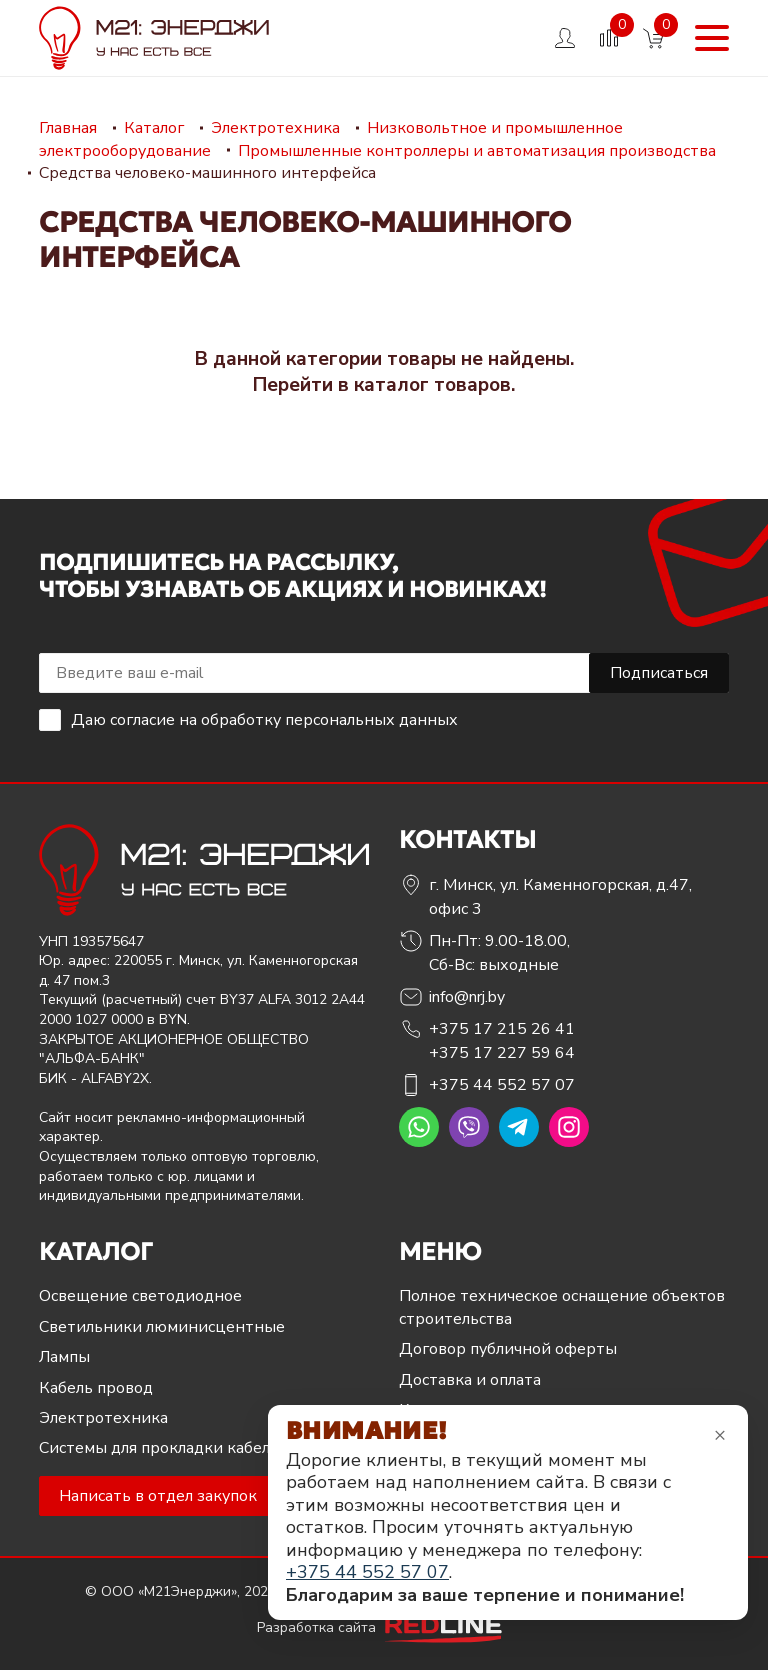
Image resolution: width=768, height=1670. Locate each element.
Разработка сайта (384, 1627)
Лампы (64, 1357)
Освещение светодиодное (140, 1296)
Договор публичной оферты (508, 1349)
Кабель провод (96, 1388)
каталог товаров (432, 385)
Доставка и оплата (470, 1380)
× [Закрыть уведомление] (720, 1434)
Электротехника (103, 1418)
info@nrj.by (467, 997)
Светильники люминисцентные (162, 1327)
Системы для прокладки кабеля (158, 1448)
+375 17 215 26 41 (502, 1029)
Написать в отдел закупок (158, 1496)
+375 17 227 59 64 (502, 1053)
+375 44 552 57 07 (502, 1085)
